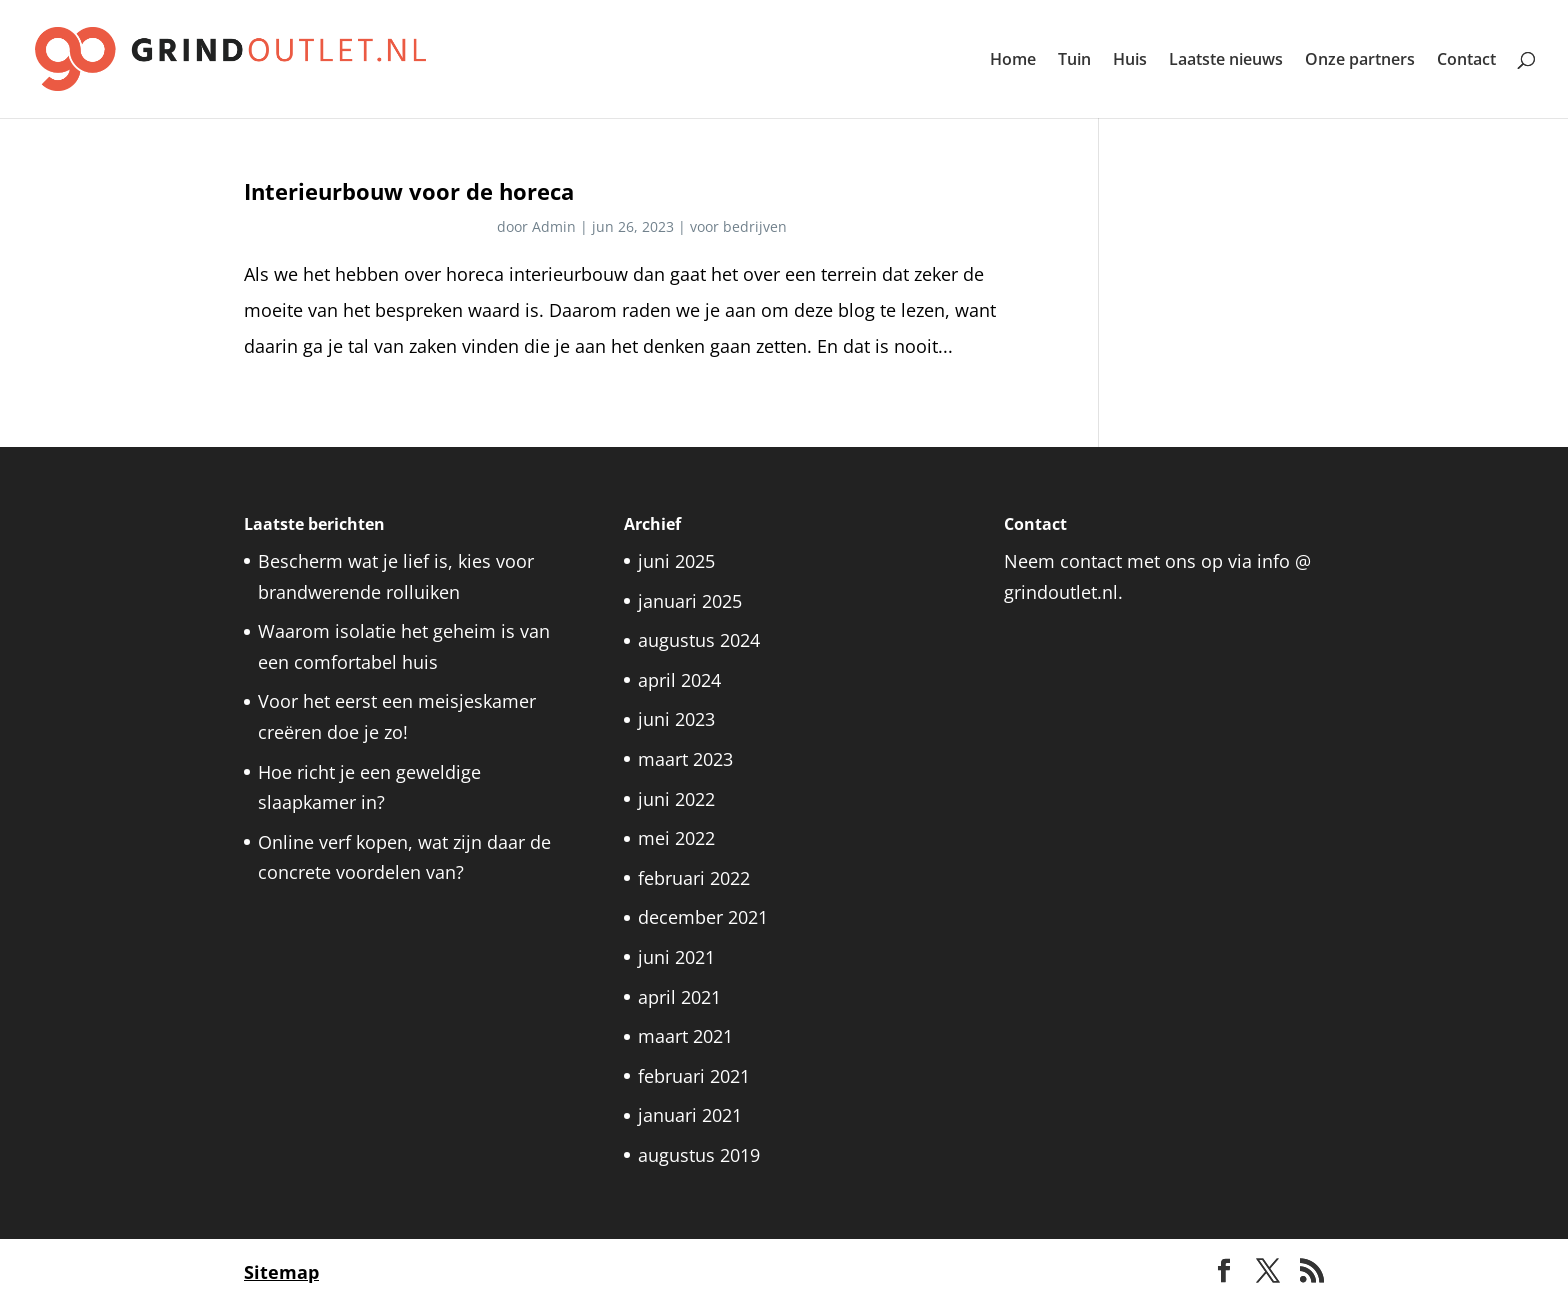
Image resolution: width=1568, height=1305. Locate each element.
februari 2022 (694, 878)
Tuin (1074, 61)
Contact (1466, 61)
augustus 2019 (699, 1155)
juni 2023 (676, 719)
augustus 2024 (699, 640)
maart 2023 (685, 759)
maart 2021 (685, 1036)
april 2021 (679, 997)
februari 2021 (694, 1076)
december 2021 (703, 917)
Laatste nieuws (1226, 61)
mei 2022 (676, 838)
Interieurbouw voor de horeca (409, 191)
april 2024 (679, 680)
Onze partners (1360, 61)
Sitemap (281, 1272)
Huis (1130, 61)
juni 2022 (676, 799)
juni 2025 (676, 561)
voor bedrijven (738, 226)
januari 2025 (690, 601)
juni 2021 (676, 957)
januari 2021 (690, 1115)
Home (1013, 61)
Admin (554, 226)
